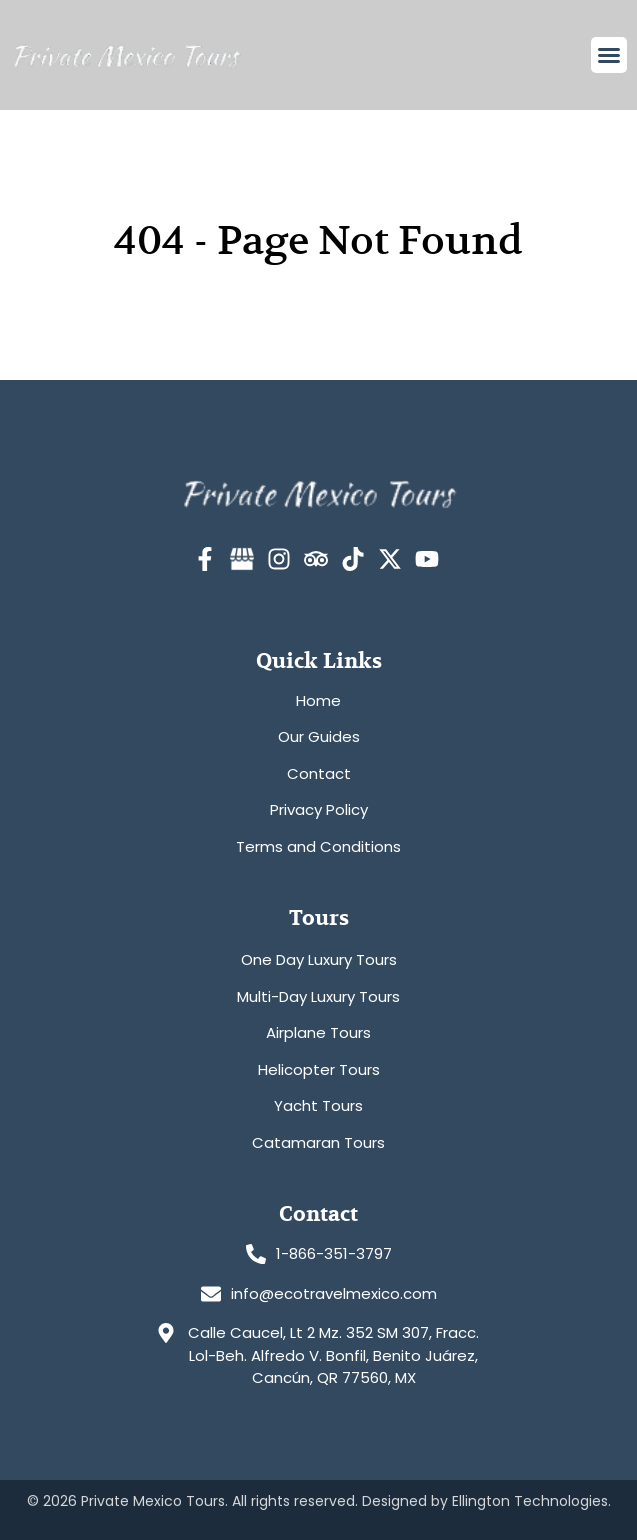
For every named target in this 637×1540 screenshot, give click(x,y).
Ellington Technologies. (531, 1501)
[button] (609, 55)
